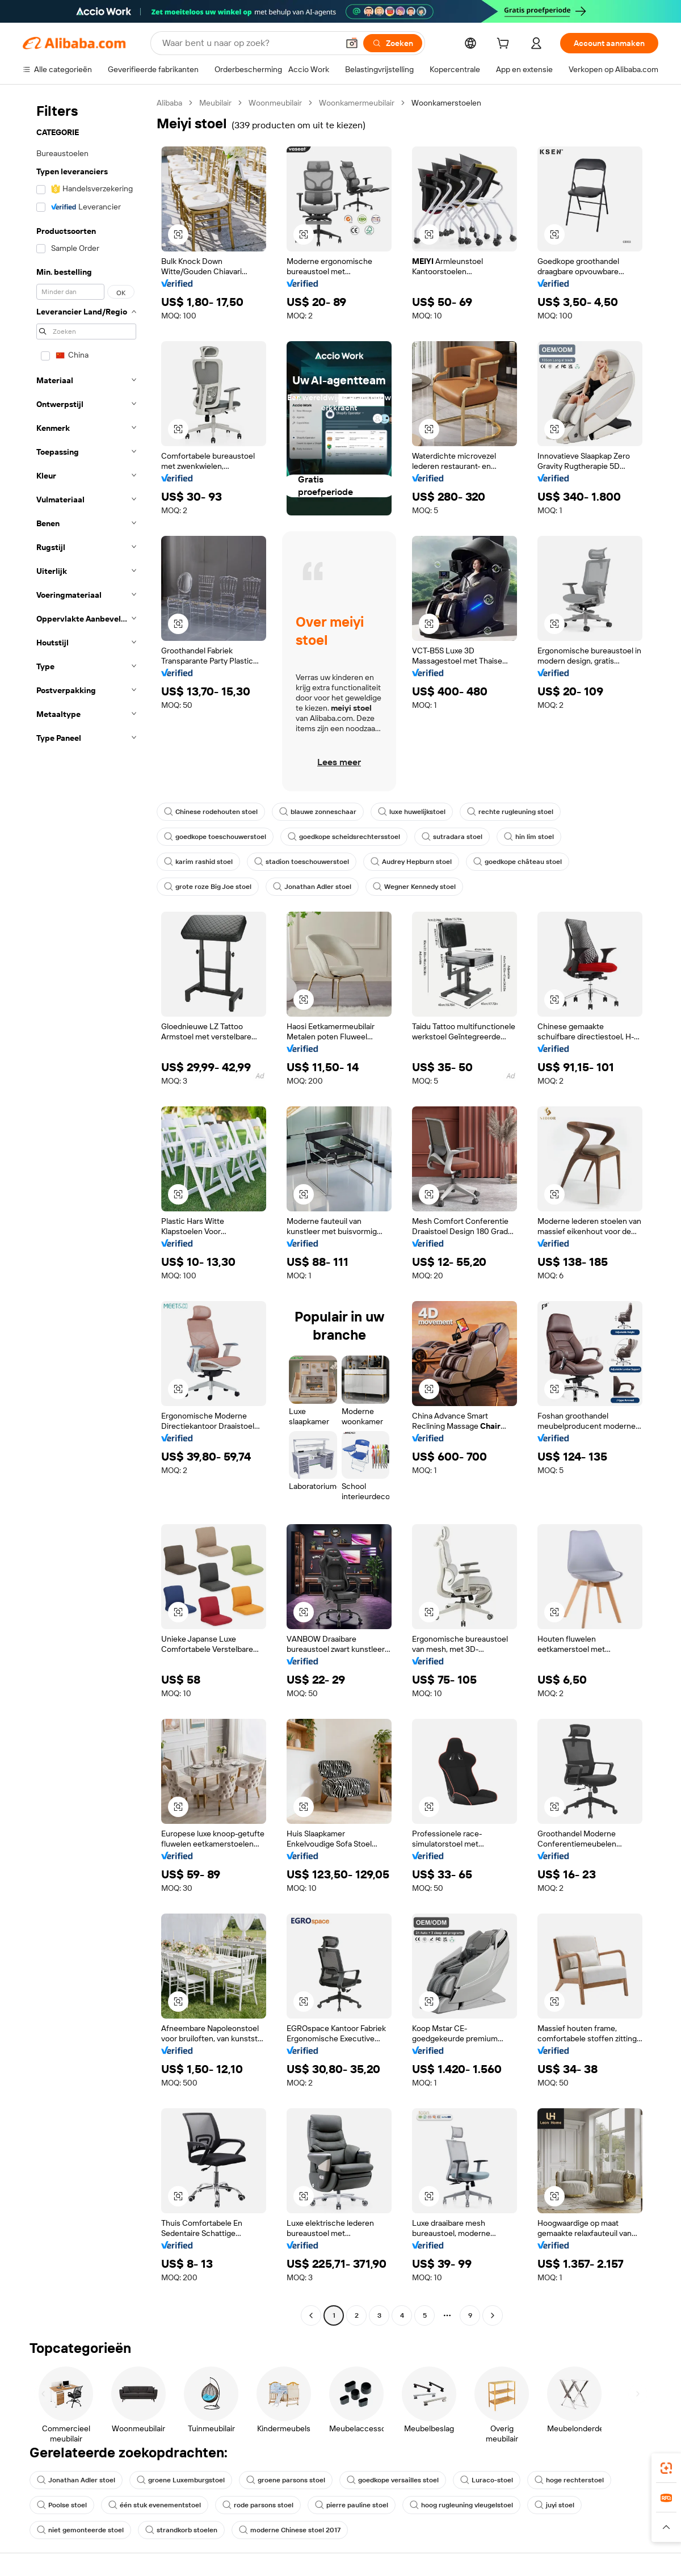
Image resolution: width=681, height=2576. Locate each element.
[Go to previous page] (311, 2315)
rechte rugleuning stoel (510, 811)
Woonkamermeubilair (356, 102)
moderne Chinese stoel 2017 (289, 2530)
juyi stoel (554, 2505)
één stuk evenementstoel (154, 2505)
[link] (666, 2468)
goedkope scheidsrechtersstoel (344, 836)
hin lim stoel (529, 836)
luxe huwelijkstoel (411, 811)
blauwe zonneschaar (317, 811)
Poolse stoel (62, 2505)
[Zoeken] (392, 43)
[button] (352, 43)
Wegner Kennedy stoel (414, 886)
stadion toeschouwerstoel (301, 861)
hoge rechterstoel (569, 2480)
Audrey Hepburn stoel (411, 861)
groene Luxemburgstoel (181, 2480)
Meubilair (215, 102)
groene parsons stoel (285, 2480)
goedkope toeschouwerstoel (215, 836)
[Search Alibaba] (249, 43)
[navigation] (86, 1210)
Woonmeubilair (275, 102)
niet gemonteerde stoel (80, 2530)
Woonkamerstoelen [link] (446, 102)
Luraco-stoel (486, 2480)
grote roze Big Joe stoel (207, 886)
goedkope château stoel (517, 861)
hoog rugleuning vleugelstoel (461, 2505)
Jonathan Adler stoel (312, 886)
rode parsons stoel (257, 2505)
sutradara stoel (452, 836)
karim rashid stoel (198, 861)
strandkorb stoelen (181, 2530)
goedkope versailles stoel (393, 2480)
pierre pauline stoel (351, 2505)
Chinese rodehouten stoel (211, 811)
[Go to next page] (492, 2315)
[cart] (505, 44)
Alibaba (169, 102)
